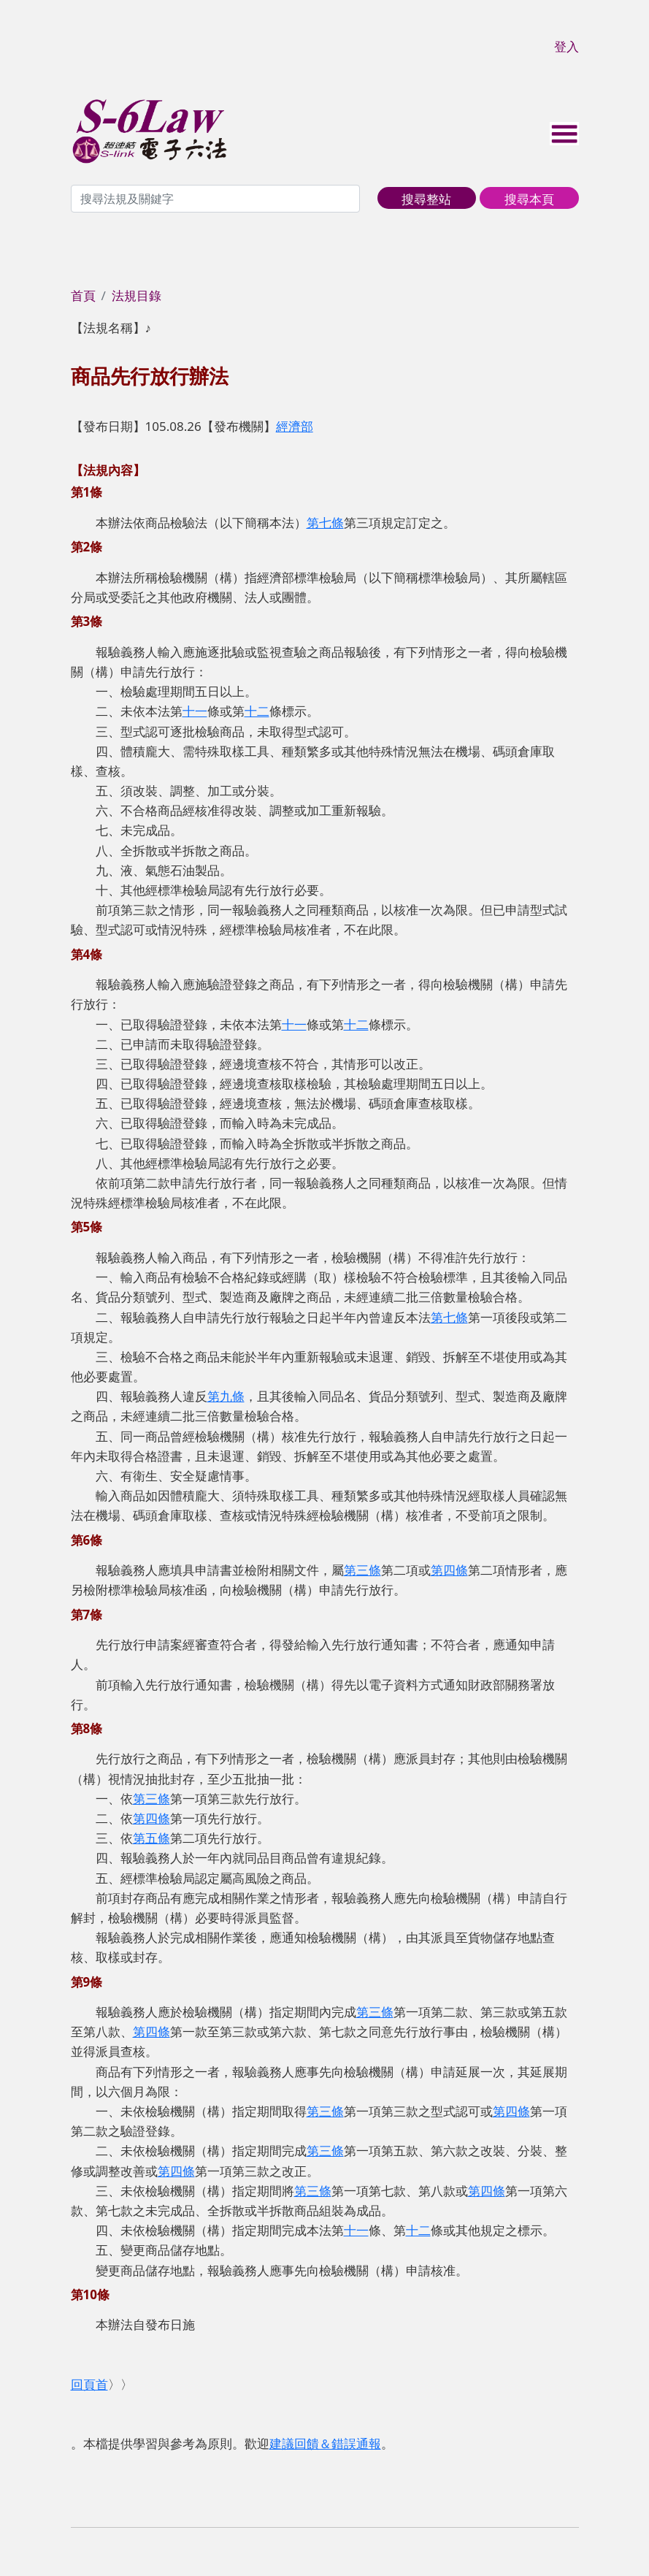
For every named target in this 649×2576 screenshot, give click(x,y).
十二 (257, 711)
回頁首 (89, 2384)
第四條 (449, 1570)
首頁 (83, 295)
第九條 (226, 1396)
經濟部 (294, 426)
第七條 (325, 522)
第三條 (362, 1570)
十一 (195, 711)
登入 (566, 46)
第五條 (151, 1838)
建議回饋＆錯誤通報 (325, 2443)
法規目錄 (136, 295)
